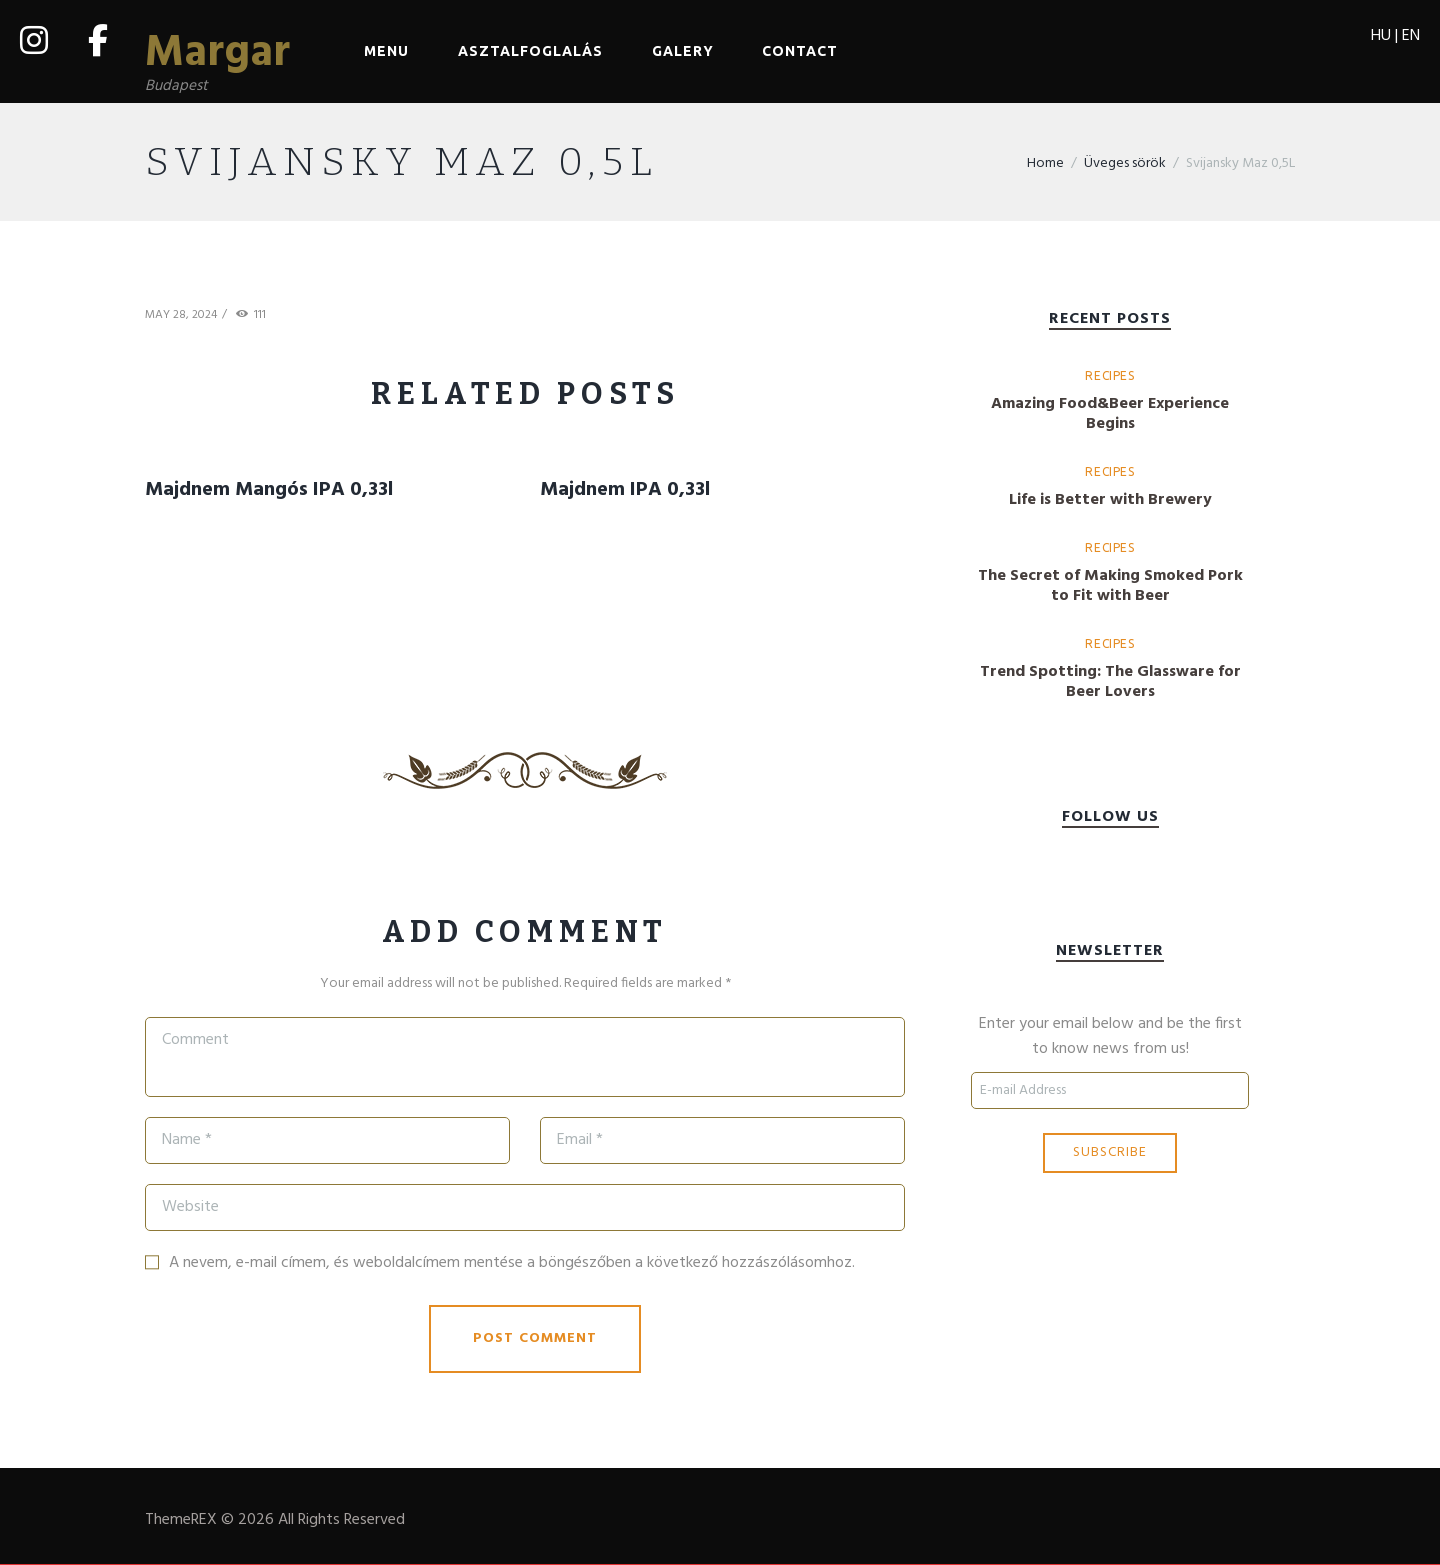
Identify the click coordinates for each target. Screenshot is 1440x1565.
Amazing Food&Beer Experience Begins (1110, 415)
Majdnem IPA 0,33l (625, 491)
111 (260, 317)
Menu (386, 51)
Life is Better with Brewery (1110, 501)
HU (1381, 36)
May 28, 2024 (181, 317)
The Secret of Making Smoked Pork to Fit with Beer (1110, 587)
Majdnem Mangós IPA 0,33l (269, 491)
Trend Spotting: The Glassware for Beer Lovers (1110, 683)
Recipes (1109, 376)
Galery (683, 51)
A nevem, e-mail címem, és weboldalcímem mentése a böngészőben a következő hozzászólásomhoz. (512, 1264)
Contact (800, 51)
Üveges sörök (1125, 165)
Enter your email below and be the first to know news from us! (1110, 1039)
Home (1045, 165)
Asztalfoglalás (530, 51)
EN (1411, 36)
